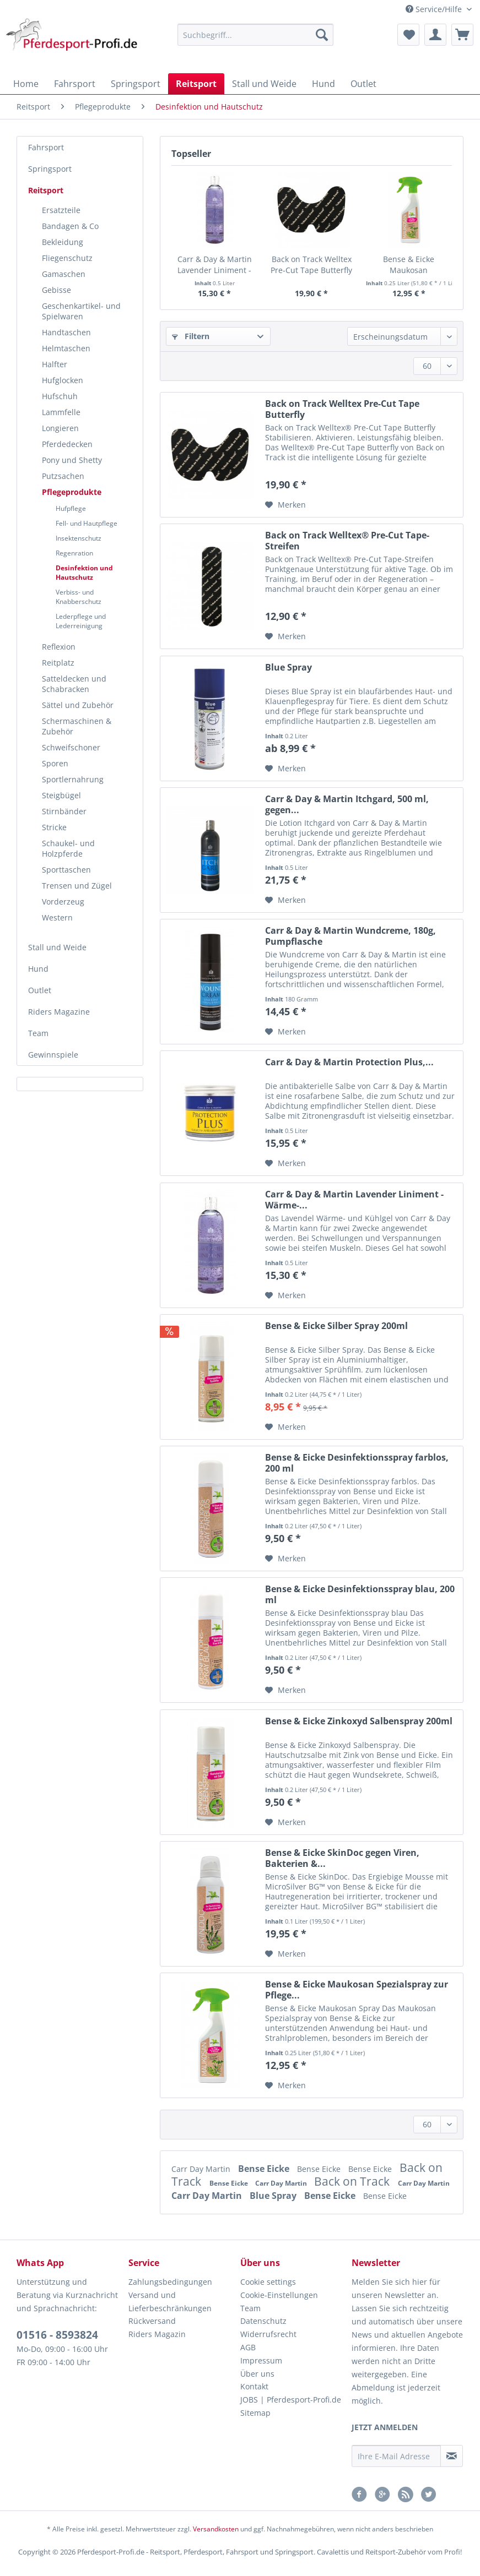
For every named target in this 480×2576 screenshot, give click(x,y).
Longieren (60, 428)
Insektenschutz (78, 538)
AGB (248, 2347)
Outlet (39, 990)
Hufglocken (62, 380)
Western (57, 917)
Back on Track (353, 2181)
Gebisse (56, 290)
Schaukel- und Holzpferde (68, 848)
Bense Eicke (265, 2169)
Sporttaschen (66, 869)
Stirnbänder (64, 811)
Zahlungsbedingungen (170, 2282)
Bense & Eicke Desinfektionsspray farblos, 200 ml (357, 1463)
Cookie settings (268, 2282)
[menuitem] (255, 40)
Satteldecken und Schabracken (74, 683)
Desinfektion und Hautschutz (84, 572)
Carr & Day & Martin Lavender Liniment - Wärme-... (214, 265)
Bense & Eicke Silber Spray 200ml (336, 1326)
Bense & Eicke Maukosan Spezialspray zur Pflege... (408, 265)
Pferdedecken (67, 444)
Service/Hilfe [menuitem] (435, 9)
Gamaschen (63, 274)
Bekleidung (62, 242)
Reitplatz (58, 662)
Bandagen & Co (70, 226)
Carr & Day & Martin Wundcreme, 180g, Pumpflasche (350, 936)
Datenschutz (263, 2321)
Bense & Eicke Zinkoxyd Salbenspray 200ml (358, 1721)
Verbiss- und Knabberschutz (78, 596)
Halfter (54, 364)
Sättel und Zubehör (78, 705)
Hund (38, 968)
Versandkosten (216, 2529)
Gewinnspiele (53, 1054)
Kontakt (254, 2386)
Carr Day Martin (202, 2169)
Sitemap (255, 2413)
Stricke (54, 827)
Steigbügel (61, 795)
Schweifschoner (71, 747)
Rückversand (152, 2321)
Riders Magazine (59, 1011)
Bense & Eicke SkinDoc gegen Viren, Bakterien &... (342, 1858)
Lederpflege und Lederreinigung (81, 621)
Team (38, 1033)
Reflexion (58, 646)
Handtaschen (66, 332)
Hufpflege (71, 508)
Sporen (55, 763)
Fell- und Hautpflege (86, 523)
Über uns (257, 2373)
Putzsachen (63, 476)
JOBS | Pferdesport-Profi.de (290, 2399)
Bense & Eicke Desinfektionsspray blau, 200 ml (360, 1594)
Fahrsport (46, 147)
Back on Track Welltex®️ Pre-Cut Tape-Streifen (347, 541)
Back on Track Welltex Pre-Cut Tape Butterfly (311, 264)
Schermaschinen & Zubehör (76, 726)
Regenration (74, 553)
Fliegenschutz (67, 258)
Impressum (261, 2360)
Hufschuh (60, 396)
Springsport (50, 169)
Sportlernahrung (73, 779)
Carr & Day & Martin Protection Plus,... (349, 1062)
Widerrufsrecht (268, 2334)
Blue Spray (288, 667)
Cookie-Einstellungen (279, 2295)
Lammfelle (61, 412)
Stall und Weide (57, 947)
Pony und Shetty (72, 460)
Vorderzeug (63, 901)
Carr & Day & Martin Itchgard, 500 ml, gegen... (347, 804)
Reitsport (45, 190)
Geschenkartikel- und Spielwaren (81, 311)
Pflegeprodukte (71, 492)
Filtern (190, 336)
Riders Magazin (157, 2334)
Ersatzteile (61, 210)
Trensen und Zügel (77, 885)
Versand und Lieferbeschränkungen (170, 2301)
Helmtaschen (66, 348)
